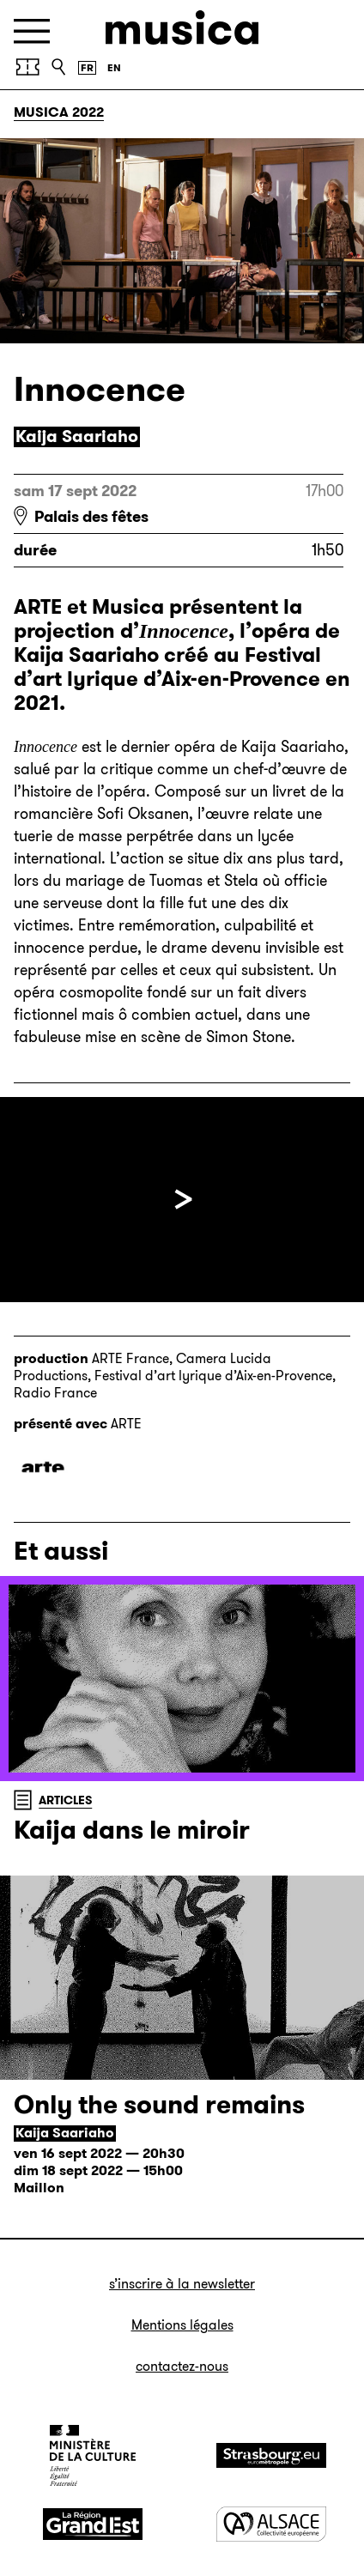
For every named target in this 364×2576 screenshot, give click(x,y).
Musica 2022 (59, 112)
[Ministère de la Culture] (93, 2455)
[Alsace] (271, 2524)
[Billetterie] (27, 67)
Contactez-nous (182, 2366)
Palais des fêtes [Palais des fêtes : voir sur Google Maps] (91, 517)
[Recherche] (58, 67)
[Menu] (32, 31)
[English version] (114, 68)
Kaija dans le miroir (132, 1830)
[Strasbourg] (271, 2455)
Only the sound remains (159, 2105)
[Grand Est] (93, 2524)
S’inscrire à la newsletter (182, 2284)
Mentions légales (182, 2325)
